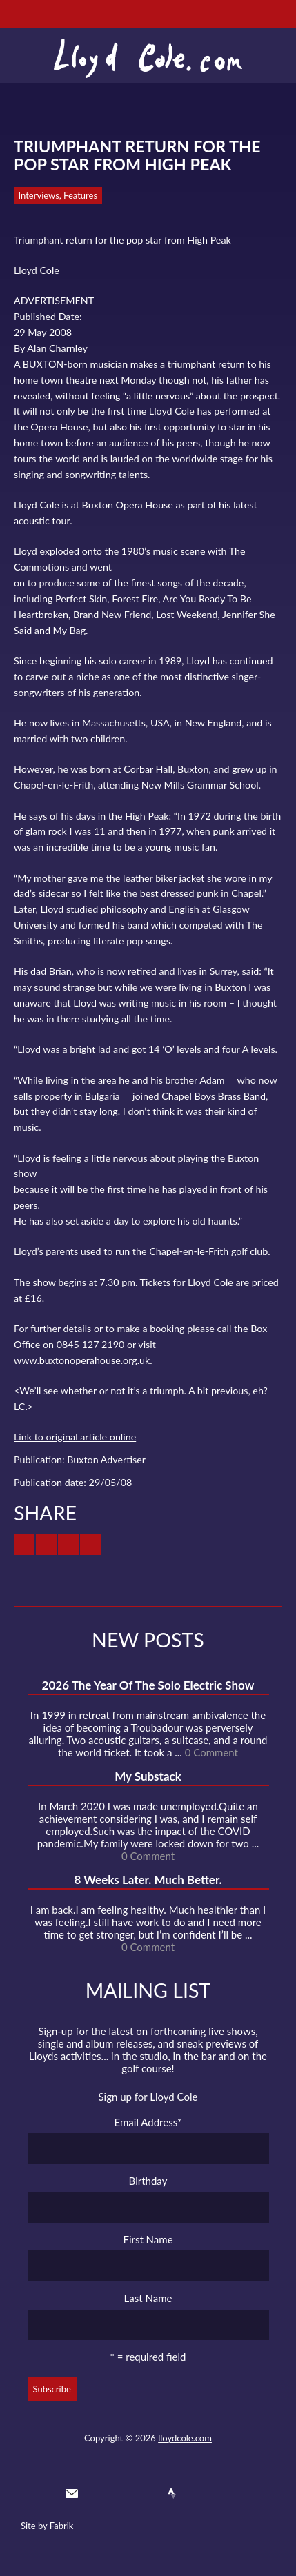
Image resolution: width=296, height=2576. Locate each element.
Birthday (148, 2180)
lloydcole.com (185, 2438)
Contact (71, 2493)
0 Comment (211, 1752)
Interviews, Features (58, 195)
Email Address (148, 2122)
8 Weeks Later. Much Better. (147, 1879)
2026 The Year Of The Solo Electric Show (148, 1685)
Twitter (96, 2493)
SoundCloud (147, 2493)
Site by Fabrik (47, 2525)
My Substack (148, 1776)
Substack (222, 2493)
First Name (147, 2239)
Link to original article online (75, 1437)
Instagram (197, 2493)
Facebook (122, 2493)
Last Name (148, 2298)
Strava (171, 2493)
